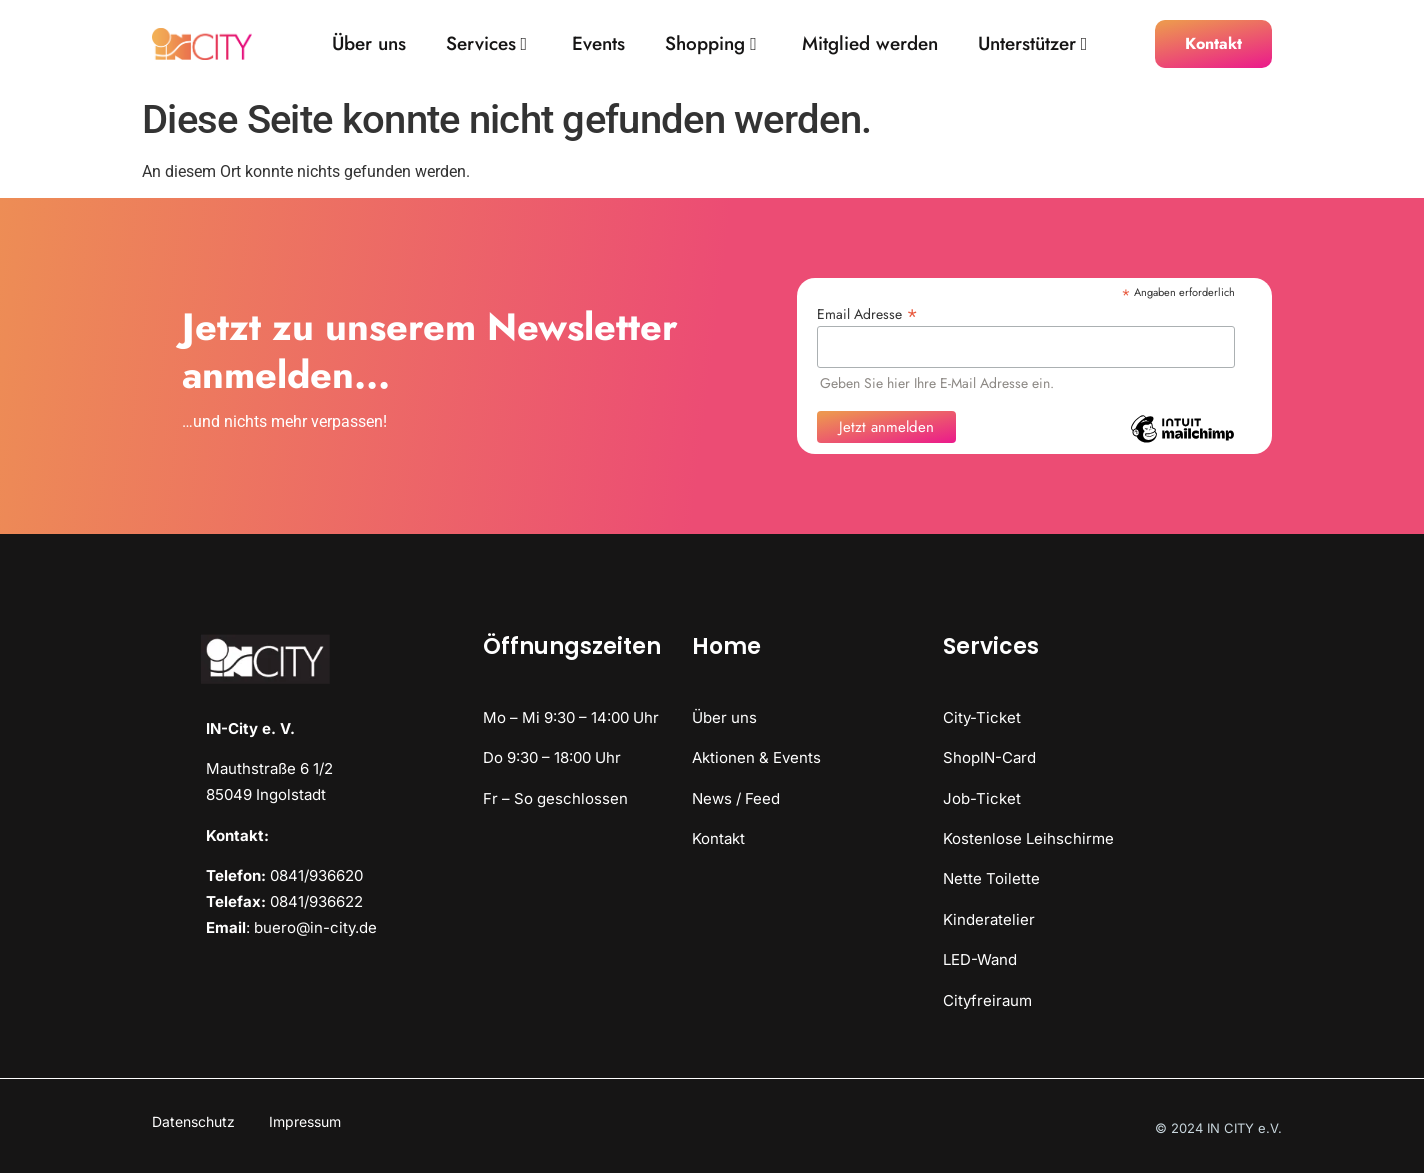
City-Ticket (982, 717)
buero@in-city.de (315, 927)
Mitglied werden (870, 44)
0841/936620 (316, 875)
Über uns (369, 44)
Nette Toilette (991, 878)
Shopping (711, 44)
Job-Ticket (982, 798)
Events (598, 44)
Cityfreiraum (987, 1000)
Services (487, 44)
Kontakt (718, 838)
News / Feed (736, 798)
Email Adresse (867, 312)
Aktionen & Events (756, 757)
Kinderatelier (989, 919)
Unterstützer (1033, 44)
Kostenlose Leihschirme (1028, 838)
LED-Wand (980, 959)
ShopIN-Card (989, 757)
